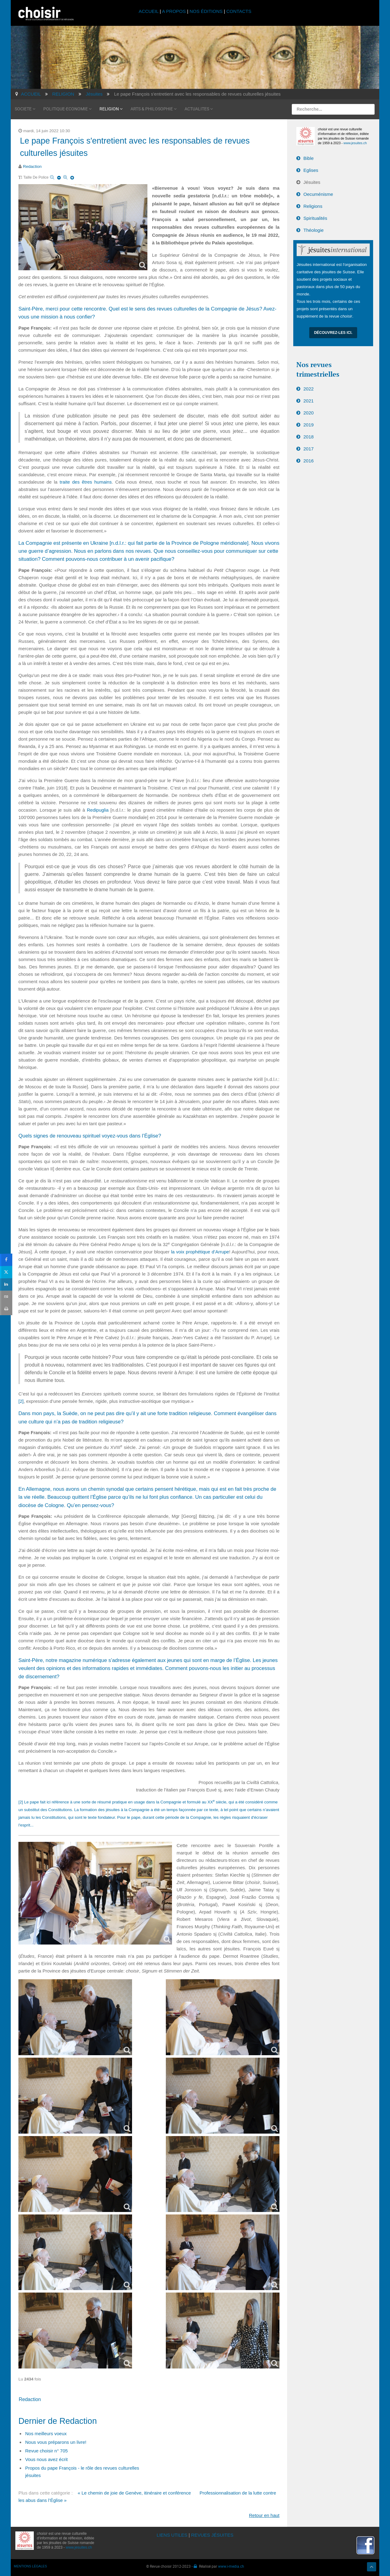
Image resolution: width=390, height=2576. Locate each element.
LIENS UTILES (172, 2533)
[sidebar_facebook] (6, 1259)
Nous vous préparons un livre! (55, 2440)
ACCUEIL (149, 11)
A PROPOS (174, 11)
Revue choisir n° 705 (46, 2449)
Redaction (32, 165)
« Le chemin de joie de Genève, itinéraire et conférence (134, 2491)
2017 (308, 447)
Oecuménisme (318, 192)
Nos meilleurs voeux (46, 2432)
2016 (308, 459)
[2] (21, 1399)
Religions (312, 204)
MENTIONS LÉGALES (30, 2564)
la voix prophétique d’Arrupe (200, 1250)
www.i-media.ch (231, 2564)
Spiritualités (315, 216)
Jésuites (311, 180)
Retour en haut (264, 2513)
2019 (308, 423)
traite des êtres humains (85, 480)
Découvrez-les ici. (333, 331)
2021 (308, 399)
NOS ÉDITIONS (206, 11)
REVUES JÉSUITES (212, 2533)
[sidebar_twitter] (6, 1272)
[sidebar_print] (6, 1308)
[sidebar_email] (6, 1296)
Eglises (310, 168)
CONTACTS (238, 11)
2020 (308, 411)
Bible (308, 156)
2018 (308, 435)
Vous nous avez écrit (46, 2457)
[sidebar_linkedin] (6, 1284)
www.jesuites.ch (355, 141)
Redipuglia (98, 808)
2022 (308, 387)
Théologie (313, 228)
